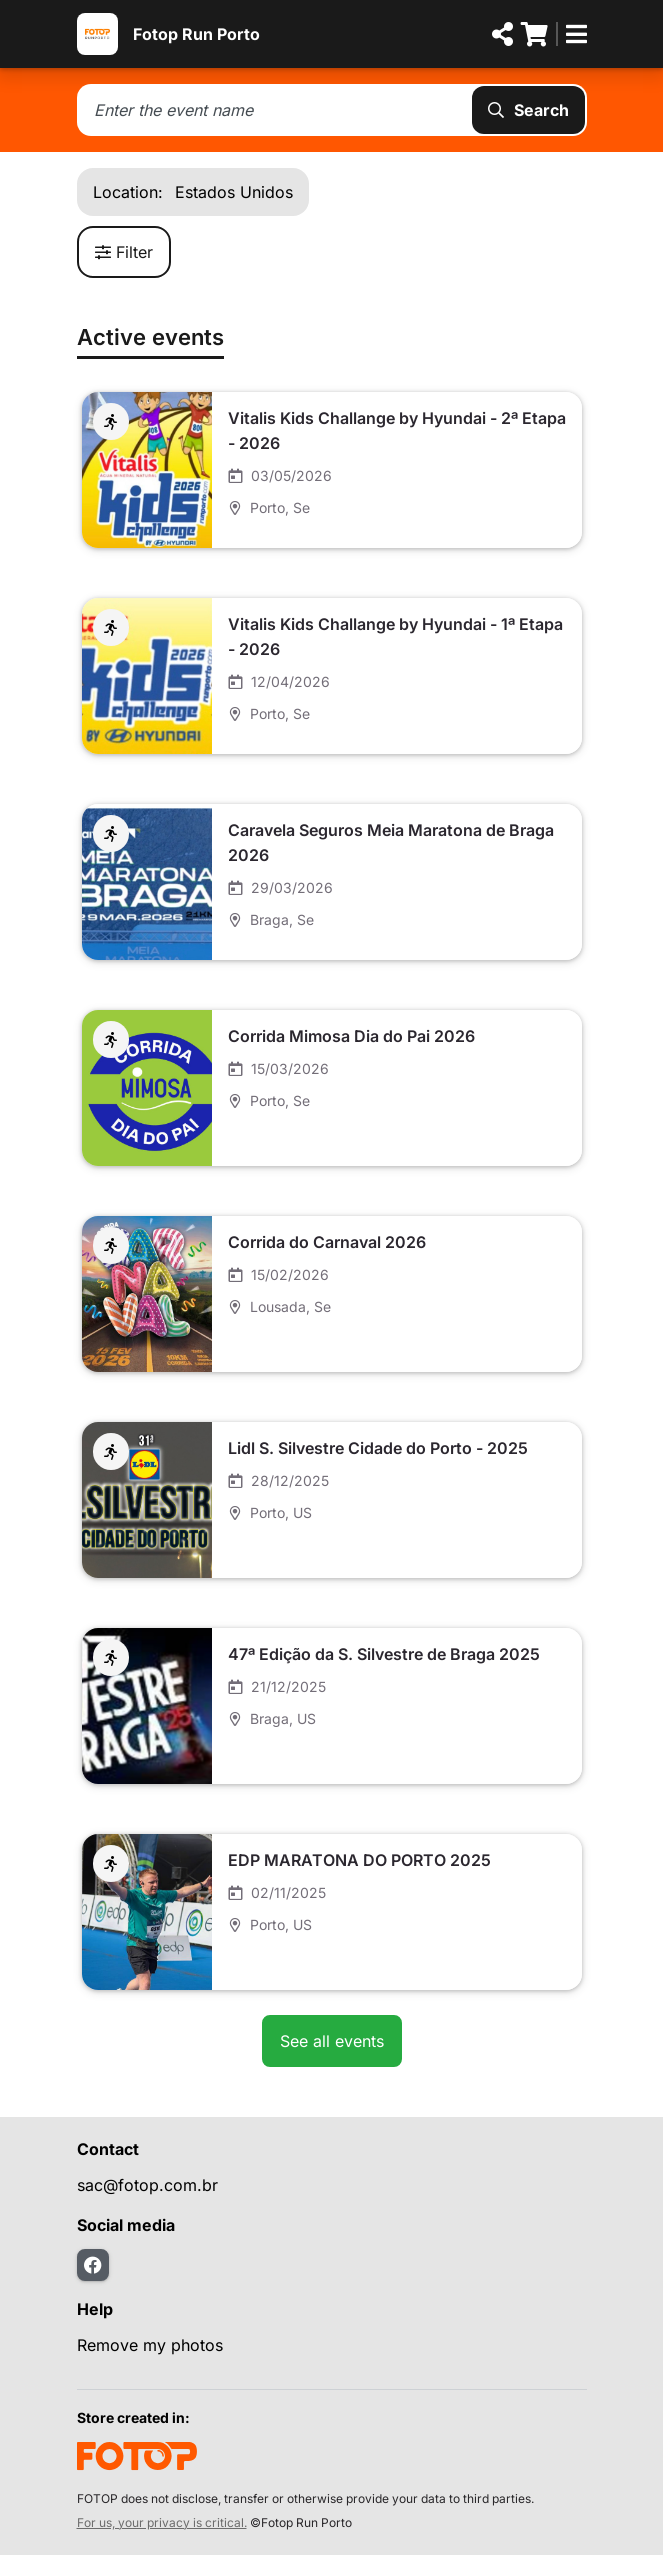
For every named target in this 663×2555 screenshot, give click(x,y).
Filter (124, 252)
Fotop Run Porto (196, 34)
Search (528, 110)
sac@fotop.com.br (147, 2185)
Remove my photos (150, 2345)
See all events (332, 2041)
